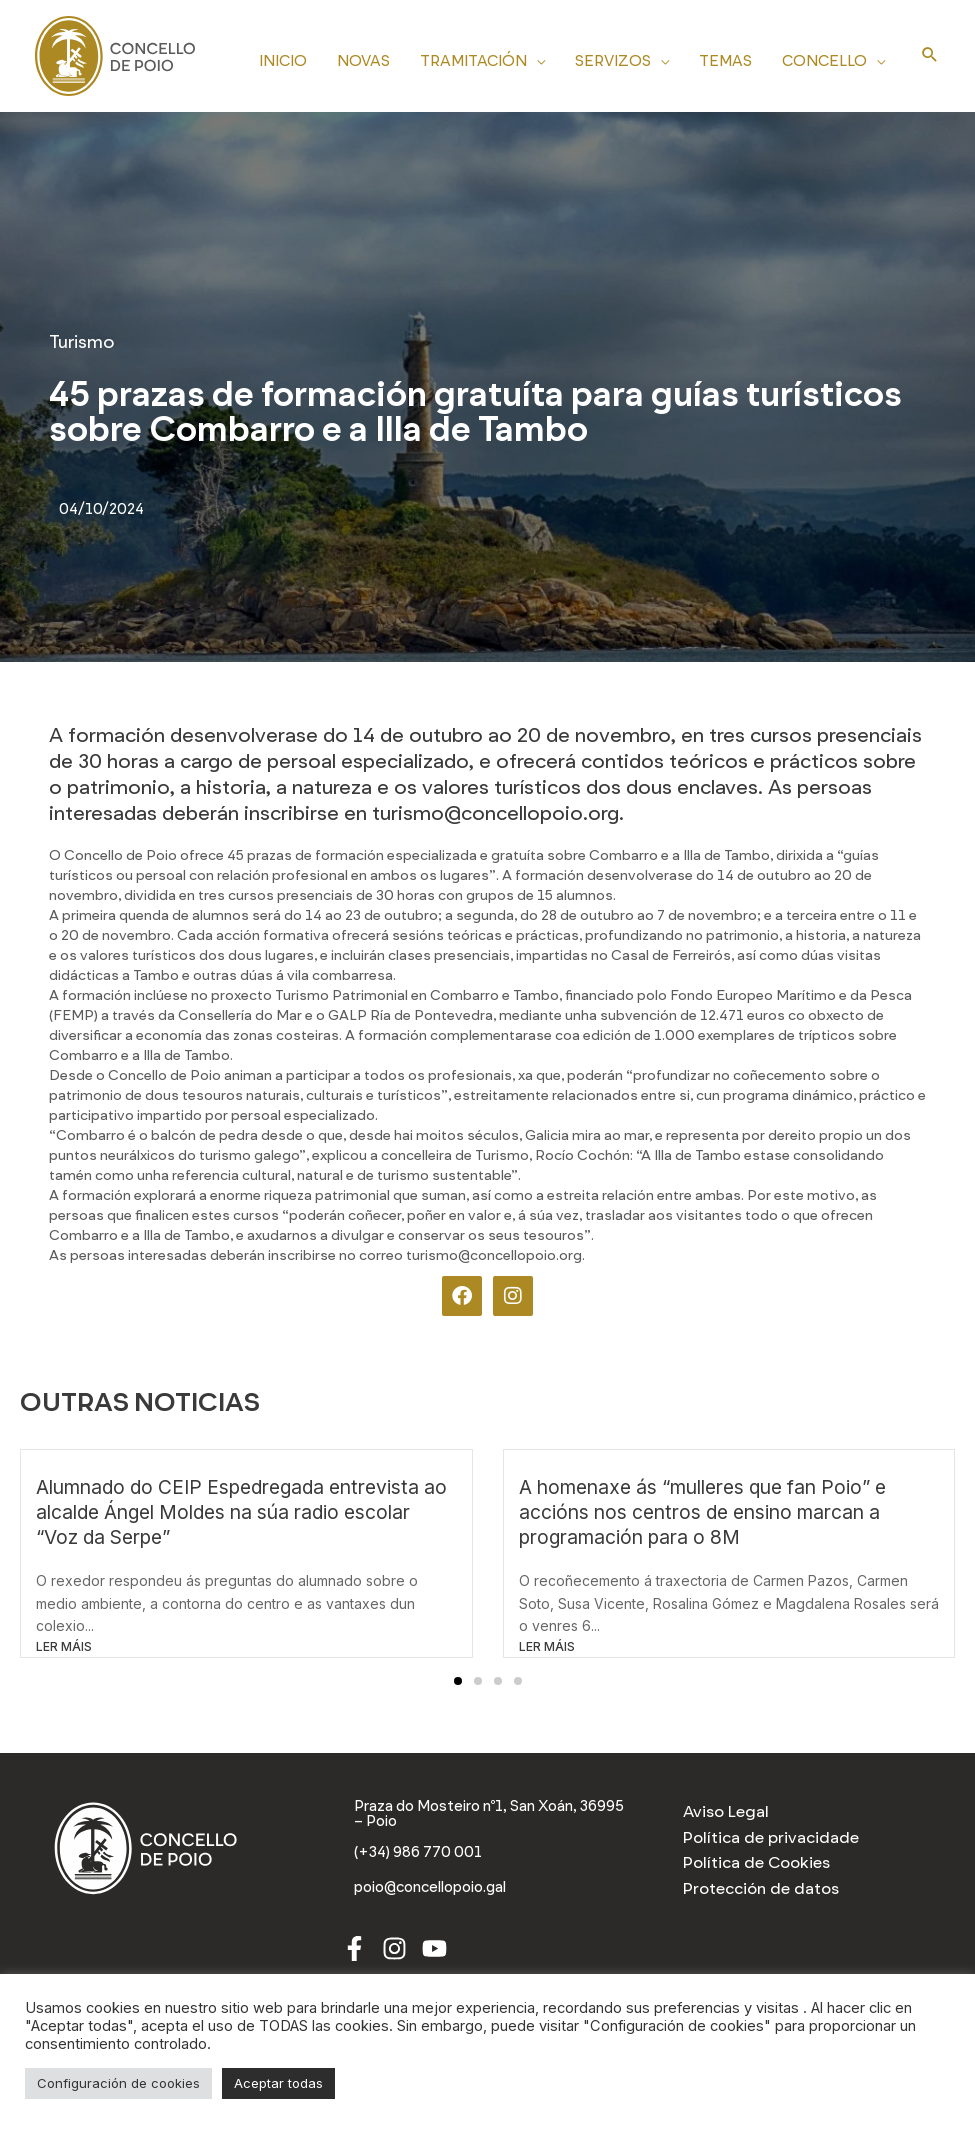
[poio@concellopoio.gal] (438, 1890)
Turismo (82, 342)
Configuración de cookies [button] (118, 2083)
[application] (536, 58)
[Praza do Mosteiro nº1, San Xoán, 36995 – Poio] (488, 1815)
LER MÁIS (64, 1646)
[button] (458, 1681)
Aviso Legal (726, 1811)
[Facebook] (354, 1950)
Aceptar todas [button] (278, 2083)
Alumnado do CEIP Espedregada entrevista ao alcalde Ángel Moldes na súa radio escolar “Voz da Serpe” (241, 1512)
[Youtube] (434, 1950)
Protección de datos (761, 1888)
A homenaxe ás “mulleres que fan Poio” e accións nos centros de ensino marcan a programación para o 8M (702, 1512)
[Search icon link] (930, 56)
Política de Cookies (756, 1862)
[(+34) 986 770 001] (421, 1855)
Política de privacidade (771, 1837)
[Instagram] (394, 1950)
